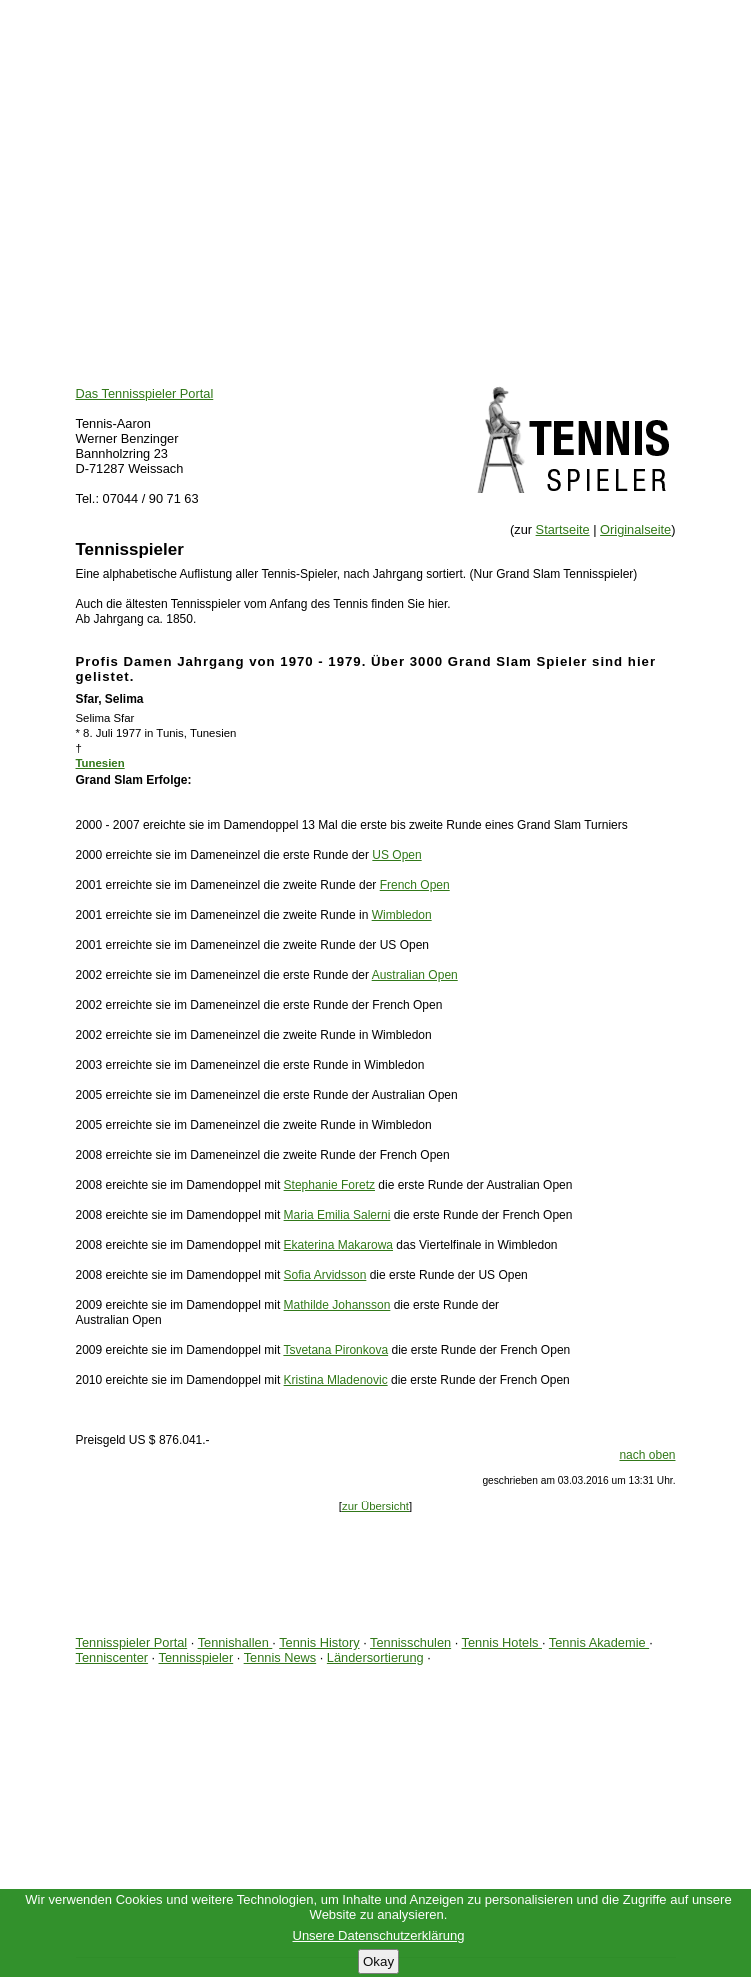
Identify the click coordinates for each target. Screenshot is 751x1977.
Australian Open (415, 975)
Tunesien (100, 763)
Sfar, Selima (110, 699)
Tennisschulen (410, 1642)
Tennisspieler (196, 1657)
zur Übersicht (375, 1506)
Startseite (563, 529)
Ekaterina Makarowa (338, 1245)
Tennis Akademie (599, 1642)
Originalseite (635, 529)
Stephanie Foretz (329, 1185)
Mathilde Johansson (337, 1305)
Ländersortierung (375, 1657)
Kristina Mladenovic (336, 1380)
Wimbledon (402, 915)
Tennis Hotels (502, 1642)
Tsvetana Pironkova (335, 1350)
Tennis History (319, 1642)
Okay (378, 1961)
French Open (415, 885)
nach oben (647, 1455)
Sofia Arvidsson (325, 1275)
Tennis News (280, 1657)
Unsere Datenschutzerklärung (379, 1935)
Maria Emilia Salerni (337, 1215)
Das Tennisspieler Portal (145, 393)
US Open (396, 855)
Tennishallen (235, 1642)
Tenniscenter (112, 1657)
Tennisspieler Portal (132, 1642)
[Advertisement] (376, 140)
